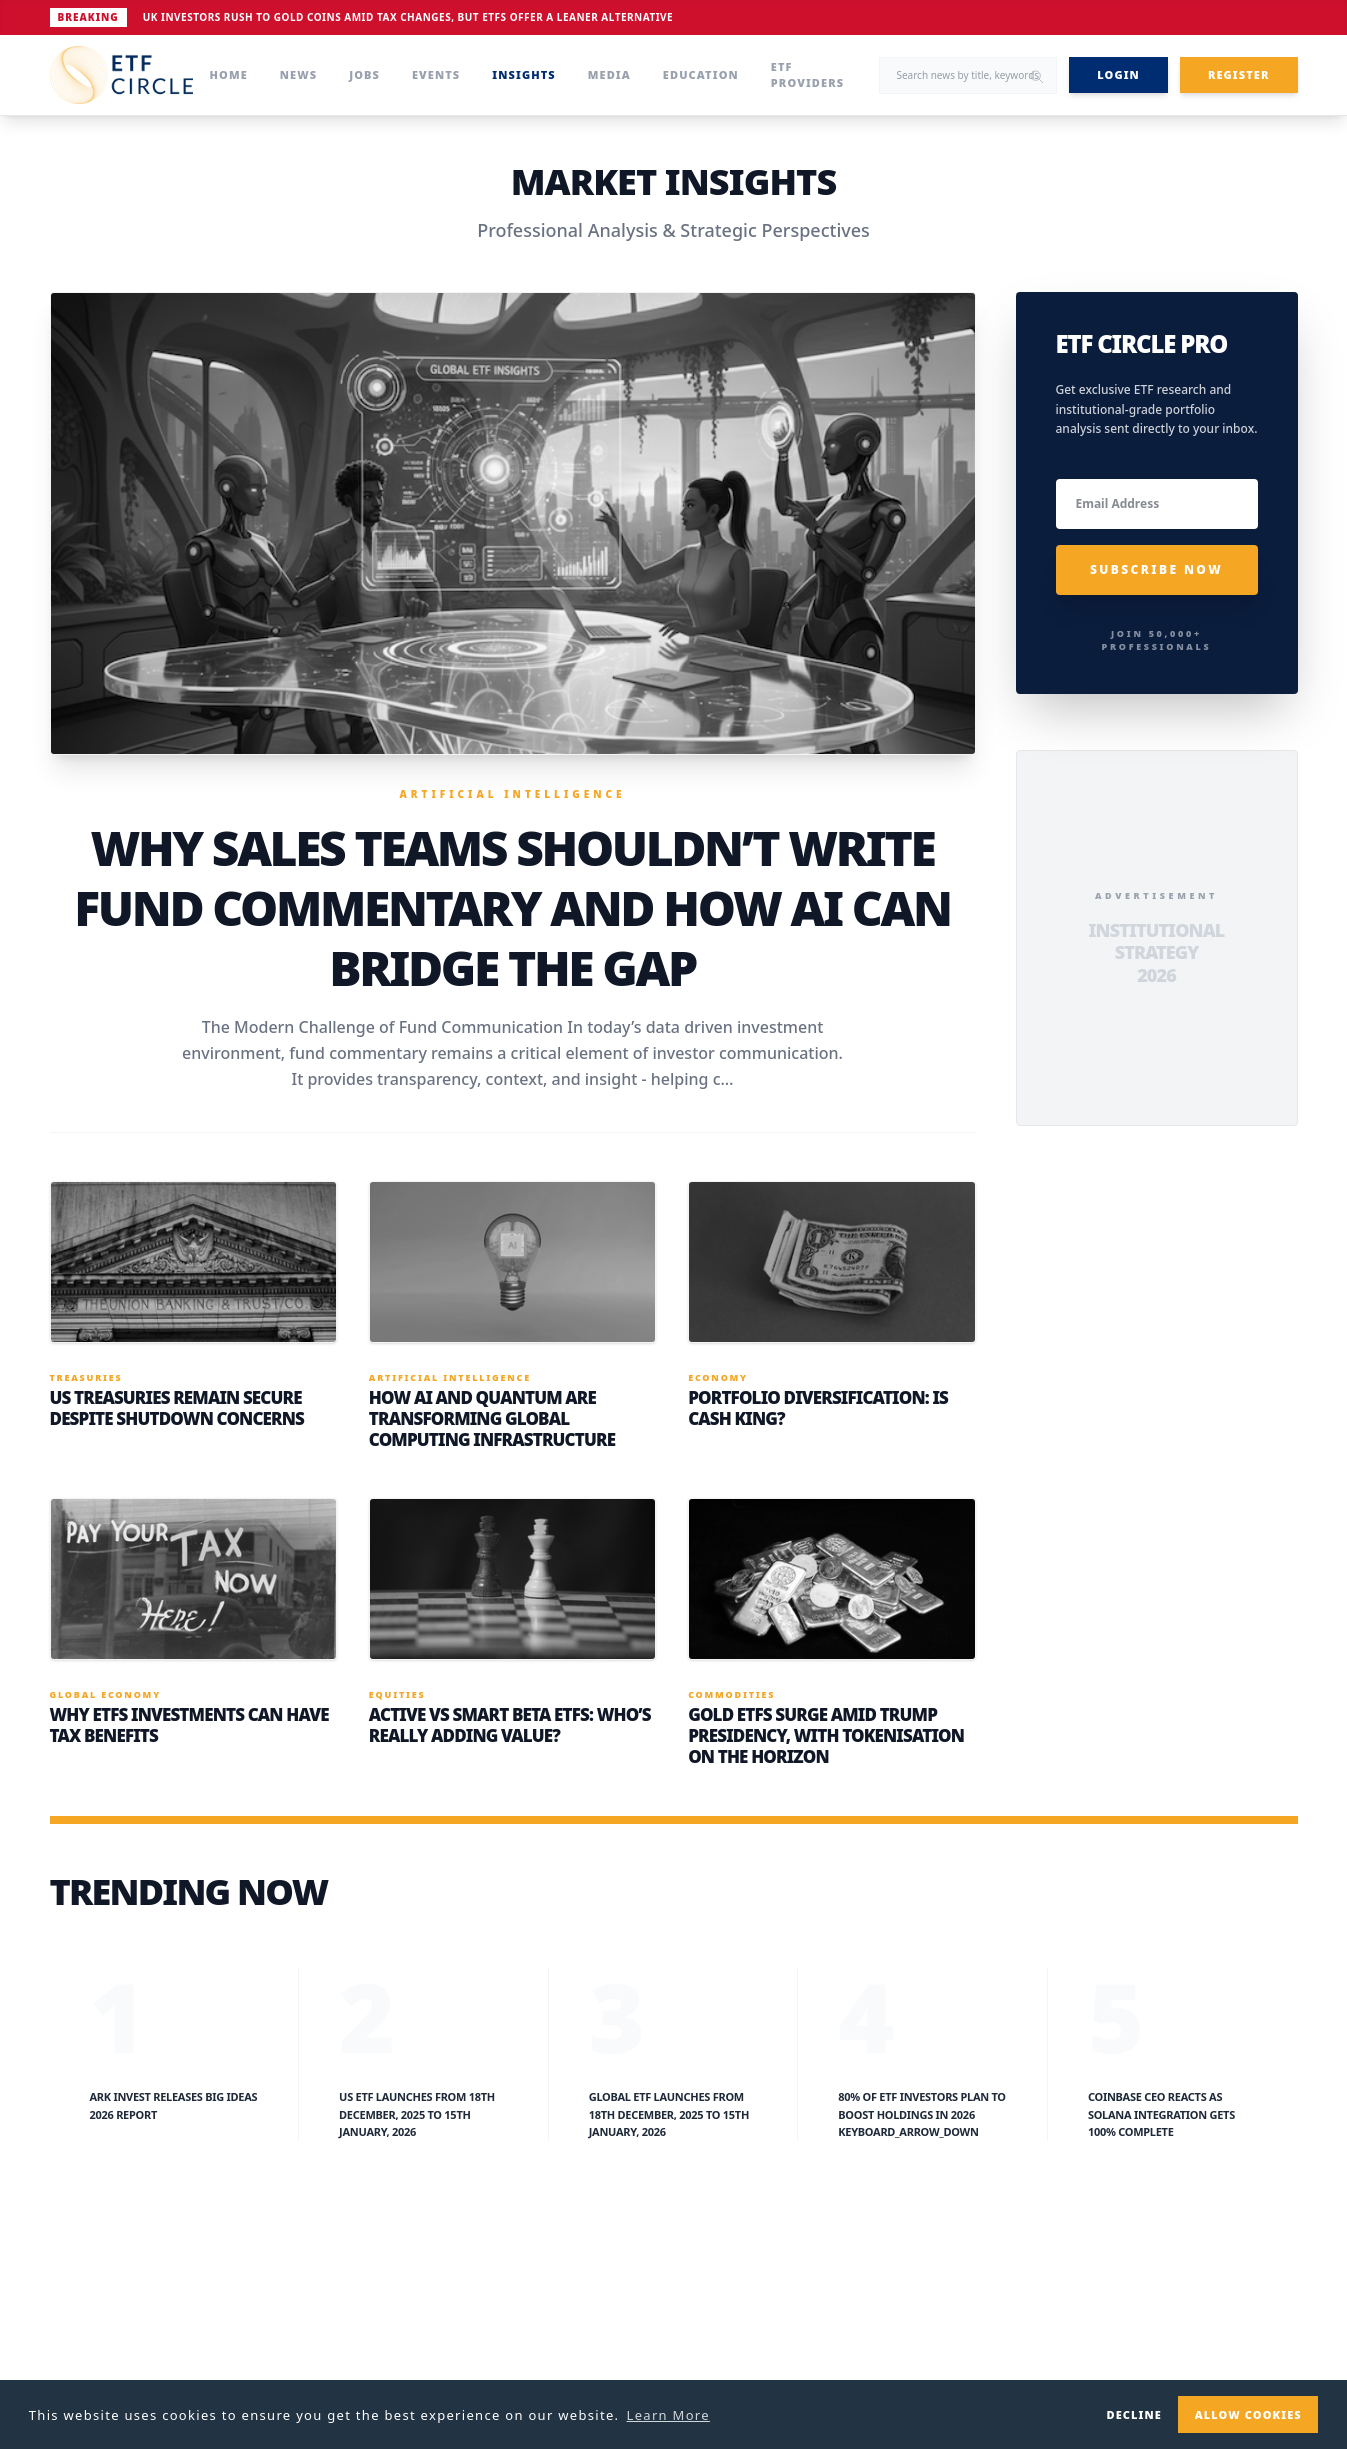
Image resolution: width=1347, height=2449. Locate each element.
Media (609, 74)
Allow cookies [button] (1248, 2414)
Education (701, 74)
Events (436, 74)
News (298, 74)
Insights (523, 74)
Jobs (364, 74)
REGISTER (1239, 74)
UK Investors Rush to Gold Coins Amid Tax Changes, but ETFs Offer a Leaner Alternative (408, 17)
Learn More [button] (668, 2415)
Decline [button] (1133, 2414)
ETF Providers (807, 75)
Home (229, 74)
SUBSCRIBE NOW (1156, 569)
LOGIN (1118, 74)
